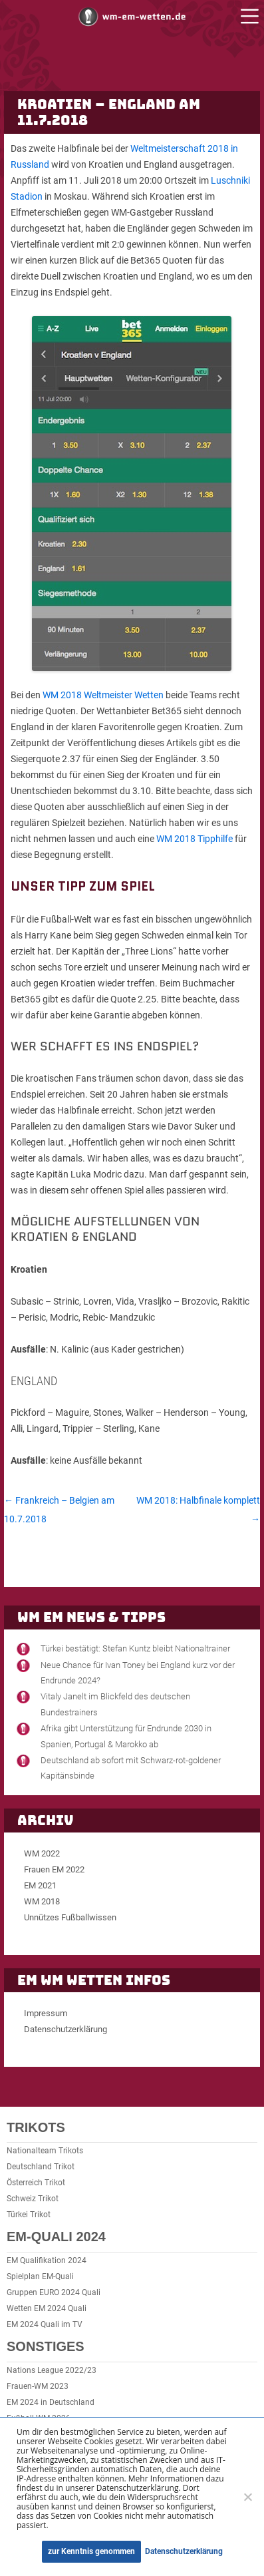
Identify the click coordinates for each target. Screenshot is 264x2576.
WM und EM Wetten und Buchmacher (132, 16)
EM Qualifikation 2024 (46, 2260)
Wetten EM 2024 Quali (46, 2308)
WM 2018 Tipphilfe (194, 838)
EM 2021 (40, 1885)
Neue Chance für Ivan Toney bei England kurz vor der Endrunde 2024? (138, 1672)
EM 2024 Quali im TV (44, 2324)
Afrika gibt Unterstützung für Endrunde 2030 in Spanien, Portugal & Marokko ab (126, 1736)
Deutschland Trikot (40, 2166)
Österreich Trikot (36, 2182)
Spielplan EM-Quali (40, 2276)
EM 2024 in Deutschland (50, 2402)
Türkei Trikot (29, 2214)
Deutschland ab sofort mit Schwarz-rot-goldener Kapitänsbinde (131, 1768)
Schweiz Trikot (33, 2198)
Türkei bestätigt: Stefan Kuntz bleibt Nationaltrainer (135, 1648)
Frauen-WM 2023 (37, 2386)
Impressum (45, 2013)
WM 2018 (42, 1901)
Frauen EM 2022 (54, 1869)
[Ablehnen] (247, 2496)
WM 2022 (42, 1853)
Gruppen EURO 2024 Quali (53, 2292)
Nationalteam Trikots (45, 2150)
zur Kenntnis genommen (91, 2551)
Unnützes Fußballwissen (70, 1917)
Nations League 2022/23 (51, 2370)
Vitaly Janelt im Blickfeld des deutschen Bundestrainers (115, 1704)
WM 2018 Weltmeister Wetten (103, 695)
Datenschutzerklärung (65, 2029)
